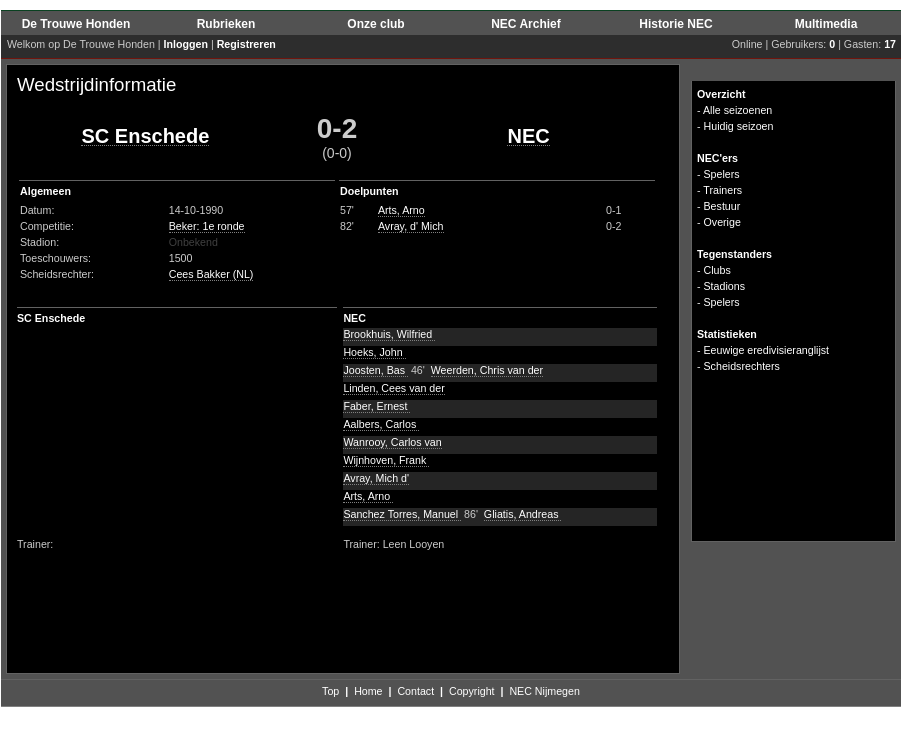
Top (330, 691)
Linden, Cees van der (393, 388)
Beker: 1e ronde (207, 226)
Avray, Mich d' (376, 478)
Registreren (246, 44)
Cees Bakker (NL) (211, 274)
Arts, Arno (401, 210)
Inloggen (186, 44)
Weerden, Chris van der (487, 370)
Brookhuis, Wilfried (389, 334)
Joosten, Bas (375, 370)
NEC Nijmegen (544, 691)
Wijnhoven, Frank (386, 460)
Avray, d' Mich (411, 226)
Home (368, 691)
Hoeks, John (374, 352)
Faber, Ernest (376, 406)
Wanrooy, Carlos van (392, 442)
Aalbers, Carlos (381, 424)
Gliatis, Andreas (523, 514)
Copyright (472, 691)
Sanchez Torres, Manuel (402, 514)
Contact (415, 691)
